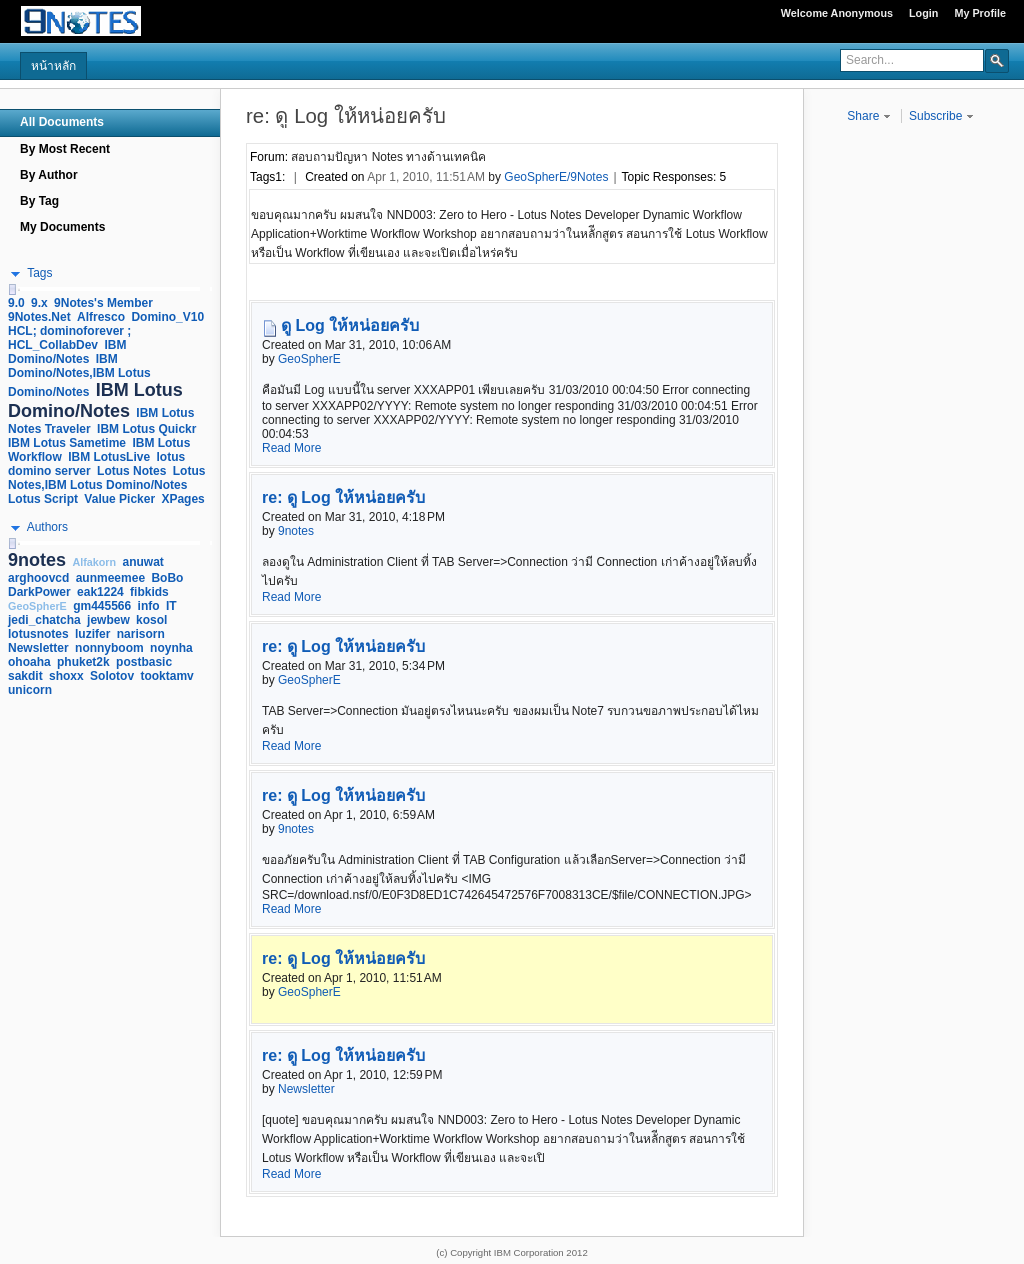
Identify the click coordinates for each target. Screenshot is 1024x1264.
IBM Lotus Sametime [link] (67, 443)
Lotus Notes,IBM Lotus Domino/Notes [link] (106, 478)
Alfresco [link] (101, 317)
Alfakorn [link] (94, 562)
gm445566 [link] (102, 606)
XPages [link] (182, 499)
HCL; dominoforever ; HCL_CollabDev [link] (69, 338)
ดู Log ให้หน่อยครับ (350, 325)
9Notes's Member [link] (103, 303)
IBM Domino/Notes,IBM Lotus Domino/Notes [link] (79, 375)
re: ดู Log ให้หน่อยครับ (343, 497)
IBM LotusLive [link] (109, 457)
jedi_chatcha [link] (44, 620)
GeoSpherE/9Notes (556, 177)
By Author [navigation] (49, 175)
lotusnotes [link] (38, 634)
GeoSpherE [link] (37, 606)
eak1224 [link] (100, 592)
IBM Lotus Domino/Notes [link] (95, 400)
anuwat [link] (143, 562)
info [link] (149, 606)
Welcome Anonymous (837, 13)
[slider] (12, 289)
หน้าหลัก (53, 66)
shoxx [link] (66, 676)
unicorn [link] (30, 690)
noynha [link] (171, 648)
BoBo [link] (167, 578)
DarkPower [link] (39, 592)
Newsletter (306, 1089)
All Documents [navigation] (62, 122)
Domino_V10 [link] (167, 317)
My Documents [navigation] (62, 227)
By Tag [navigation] (39, 201)
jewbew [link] (108, 620)
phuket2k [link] (83, 662)
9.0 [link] (16, 303)
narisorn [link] (141, 634)
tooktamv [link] (166, 676)
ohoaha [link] (29, 662)
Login (923, 13)
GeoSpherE (309, 359)
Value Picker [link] (119, 499)
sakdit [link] (25, 676)
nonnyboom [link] (109, 648)
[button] (997, 60)
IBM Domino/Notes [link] (67, 352)
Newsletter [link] (38, 648)
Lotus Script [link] (43, 499)
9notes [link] (37, 560)
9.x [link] (39, 303)
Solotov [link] (112, 676)
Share (868, 116)
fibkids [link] (149, 592)
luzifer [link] (92, 634)
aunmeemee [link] (110, 578)
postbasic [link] (144, 662)
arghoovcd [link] (38, 578)
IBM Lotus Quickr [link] (146, 429)
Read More (291, 448)
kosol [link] (151, 620)
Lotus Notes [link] (131, 471)
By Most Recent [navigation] (65, 149)
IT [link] (171, 606)
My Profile (980, 13)
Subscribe (941, 116)
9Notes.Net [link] (39, 317)
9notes (296, 531)
